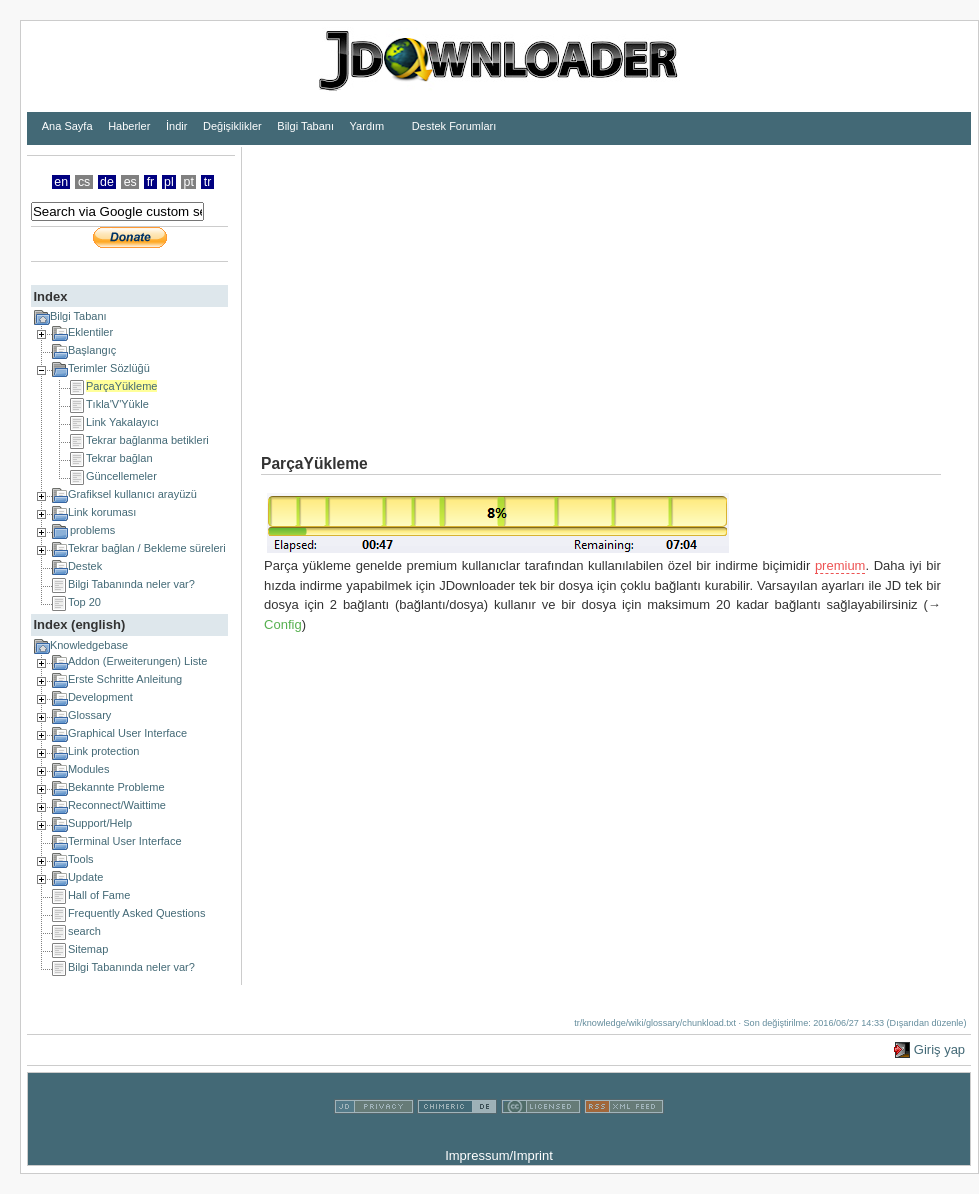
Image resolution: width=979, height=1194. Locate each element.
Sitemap (88, 949)
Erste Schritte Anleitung (125, 679)
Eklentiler (90, 332)
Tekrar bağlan (119, 458)
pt (189, 182)
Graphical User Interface (127, 733)
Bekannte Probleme (116, 787)
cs (84, 182)
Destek (85, 566)
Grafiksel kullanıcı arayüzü (132, 494)
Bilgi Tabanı (305, 126)
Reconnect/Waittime (117, 805)
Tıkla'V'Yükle (117, 404)
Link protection (104, 751)
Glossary (89, 715)
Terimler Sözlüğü (109, 368)
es (130, 182)
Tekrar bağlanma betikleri (147, 440)
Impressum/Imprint (499, 1155)
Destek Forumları (454, 126)
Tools (81, 859)
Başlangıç (92, 350)
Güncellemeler (121, 476)
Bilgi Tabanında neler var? (131, 584)
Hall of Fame (99, 895)
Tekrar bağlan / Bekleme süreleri (147, 548)
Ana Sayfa (67, 126)
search (84, 931)
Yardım (367, 126)
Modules (89, 769)
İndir (176, 126)
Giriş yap (939, 1049)
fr (151, 182)
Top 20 (84, 602)
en (61, 182)
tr (208, 182)
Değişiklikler (232, 126)
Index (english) (79, 624)
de (107, 182)
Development (100, 697)
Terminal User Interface (125, 841)
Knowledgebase (89, 645)
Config (283, 624)
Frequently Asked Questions (137, 913)
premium (840, 565)
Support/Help (100, 823)
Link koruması (102, 512)
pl (169, 182)
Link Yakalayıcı (122, 422)
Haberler (129, 126)
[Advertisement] (520, 287)
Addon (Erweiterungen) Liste (137, 661)
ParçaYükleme (122, 386)
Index (50, 296)
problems (92, 530)
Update (85, 877)
